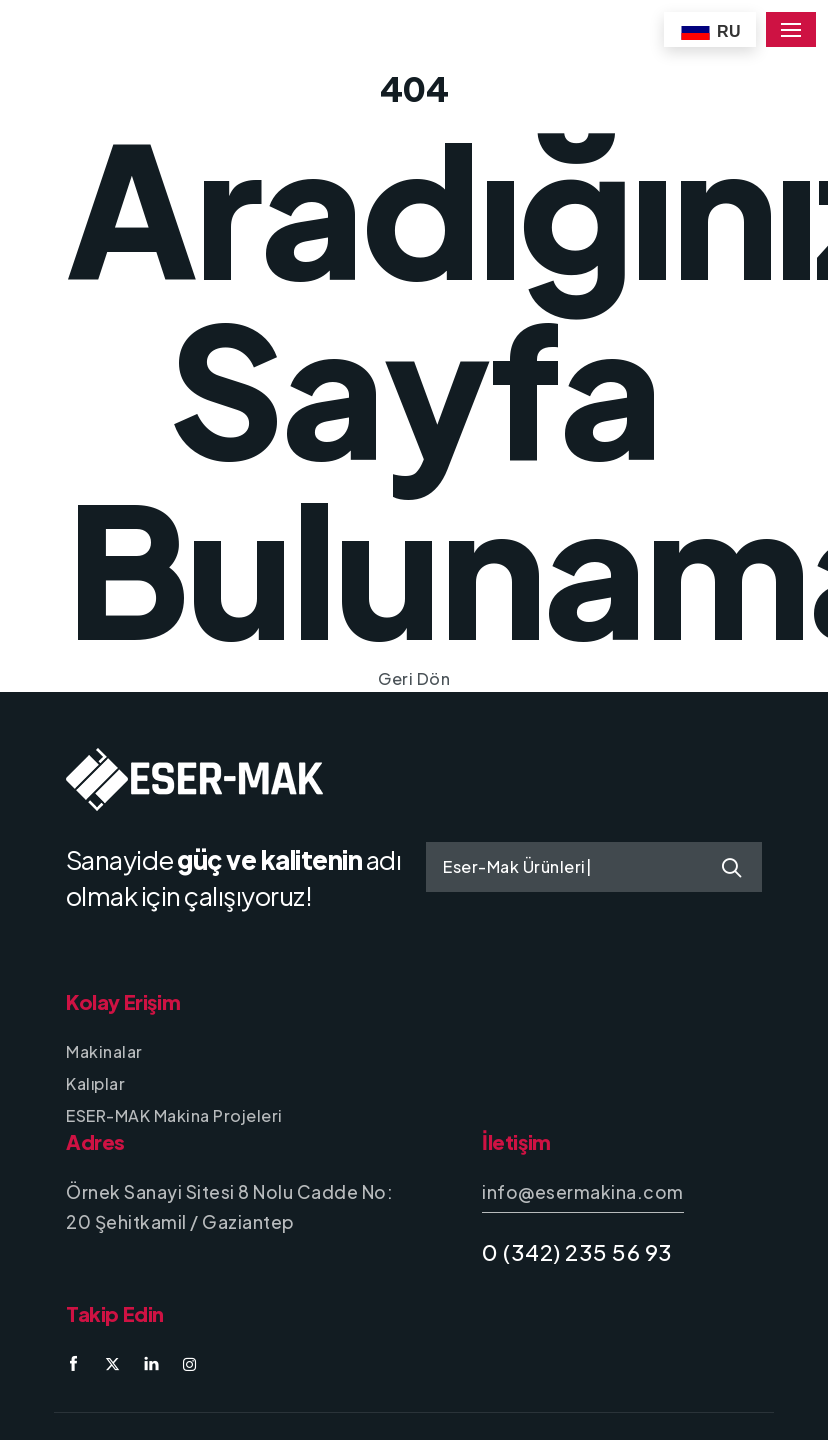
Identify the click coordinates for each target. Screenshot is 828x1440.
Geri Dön (414, 678)
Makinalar (104, 1051)
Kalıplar (95, 1083)
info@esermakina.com (582, 1192)
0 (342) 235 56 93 (577, 1252)
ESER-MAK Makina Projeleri (174, 1115)
